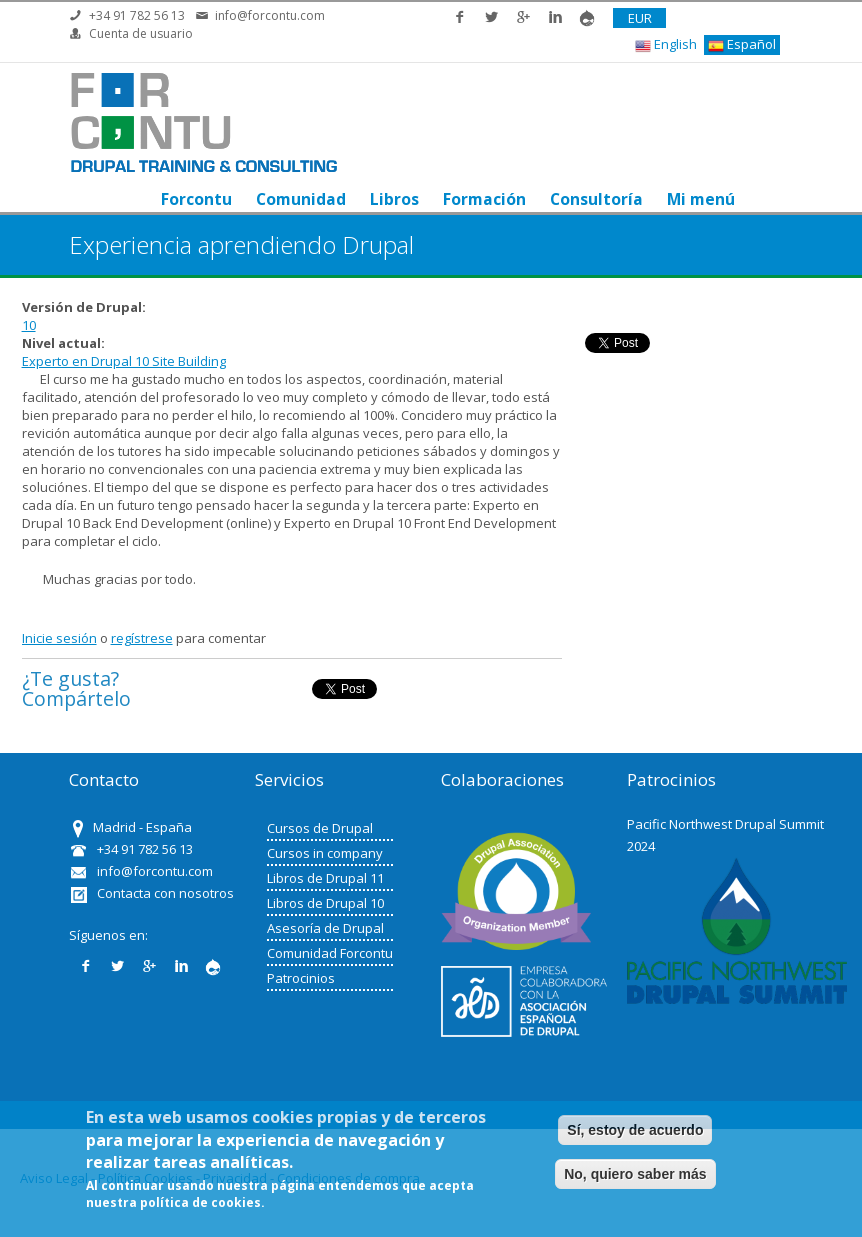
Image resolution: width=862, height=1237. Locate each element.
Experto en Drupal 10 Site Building (124, 361)
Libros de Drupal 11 (325, 878)
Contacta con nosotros (165, 893)
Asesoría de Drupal (325, 928)
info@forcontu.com (270, 15)
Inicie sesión (59, 638)
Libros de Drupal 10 (325, 903)
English (666, 44)
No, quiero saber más (635, 1174)
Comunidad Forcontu (330, 953)
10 (29, 325)
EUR (640, 18)
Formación (484, 199)
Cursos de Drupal (320, 828)
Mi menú (701, 199)
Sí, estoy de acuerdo (635, 1130)
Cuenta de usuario (141, 33)
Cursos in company (325, 853)
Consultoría (596, 199)
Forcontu (196, 199)
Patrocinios (301, 978)
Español (742, 44)
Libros (394, 199)
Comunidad (301, 199)
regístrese (142, 638)
